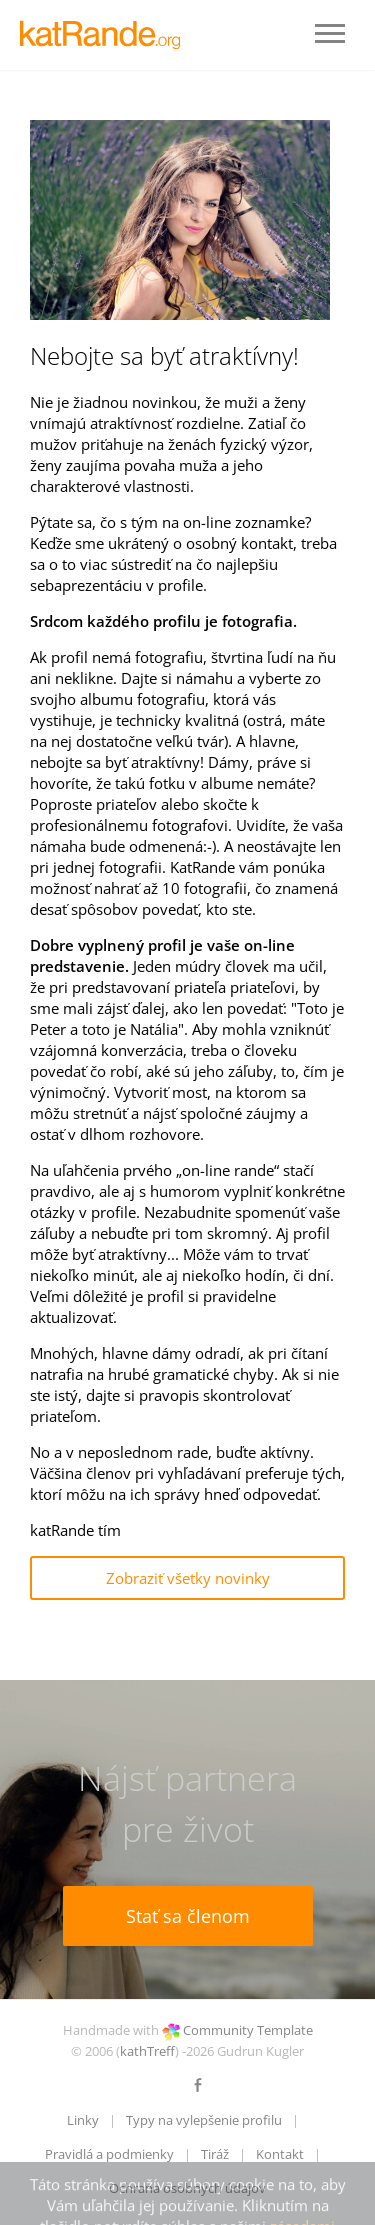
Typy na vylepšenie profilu (204, 2120)
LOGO (105, 35)
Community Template (248, 2030)
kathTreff (147, 2051)
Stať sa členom (188, 1916)
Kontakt (280, 2154)
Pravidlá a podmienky (109, 2154)
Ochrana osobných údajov (187, 2188)
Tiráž (215, 2154)
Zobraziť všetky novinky (188, 1578)
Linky (83, 2120)
